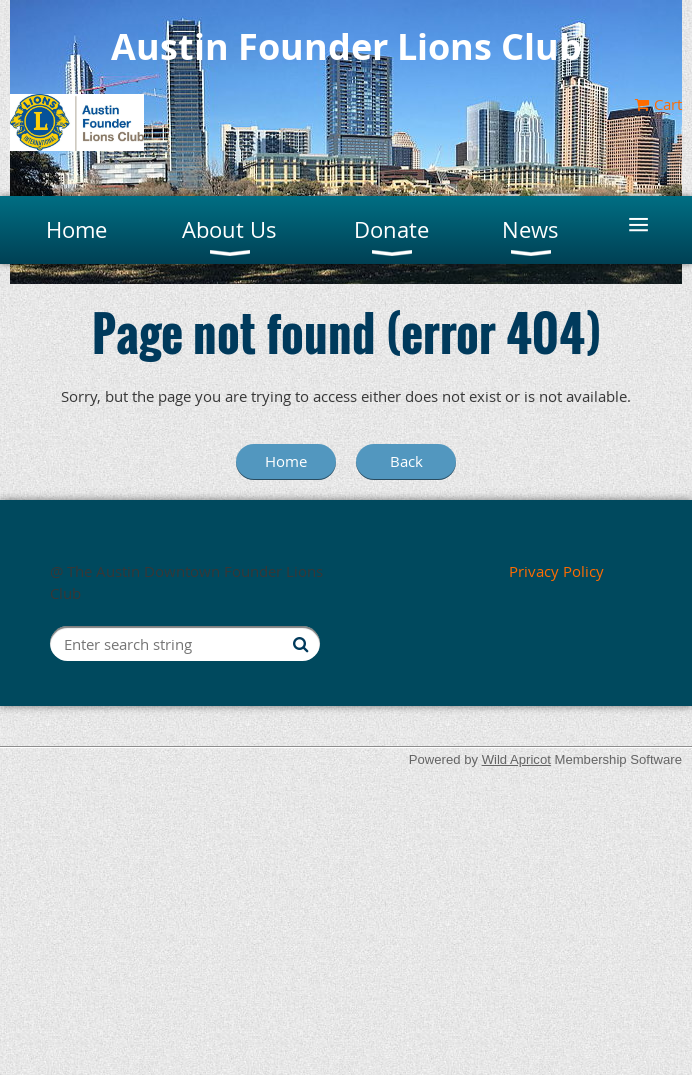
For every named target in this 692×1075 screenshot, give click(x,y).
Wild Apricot (516, 759)
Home (286, 461)
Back (406, 461)
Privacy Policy (556, 571)
